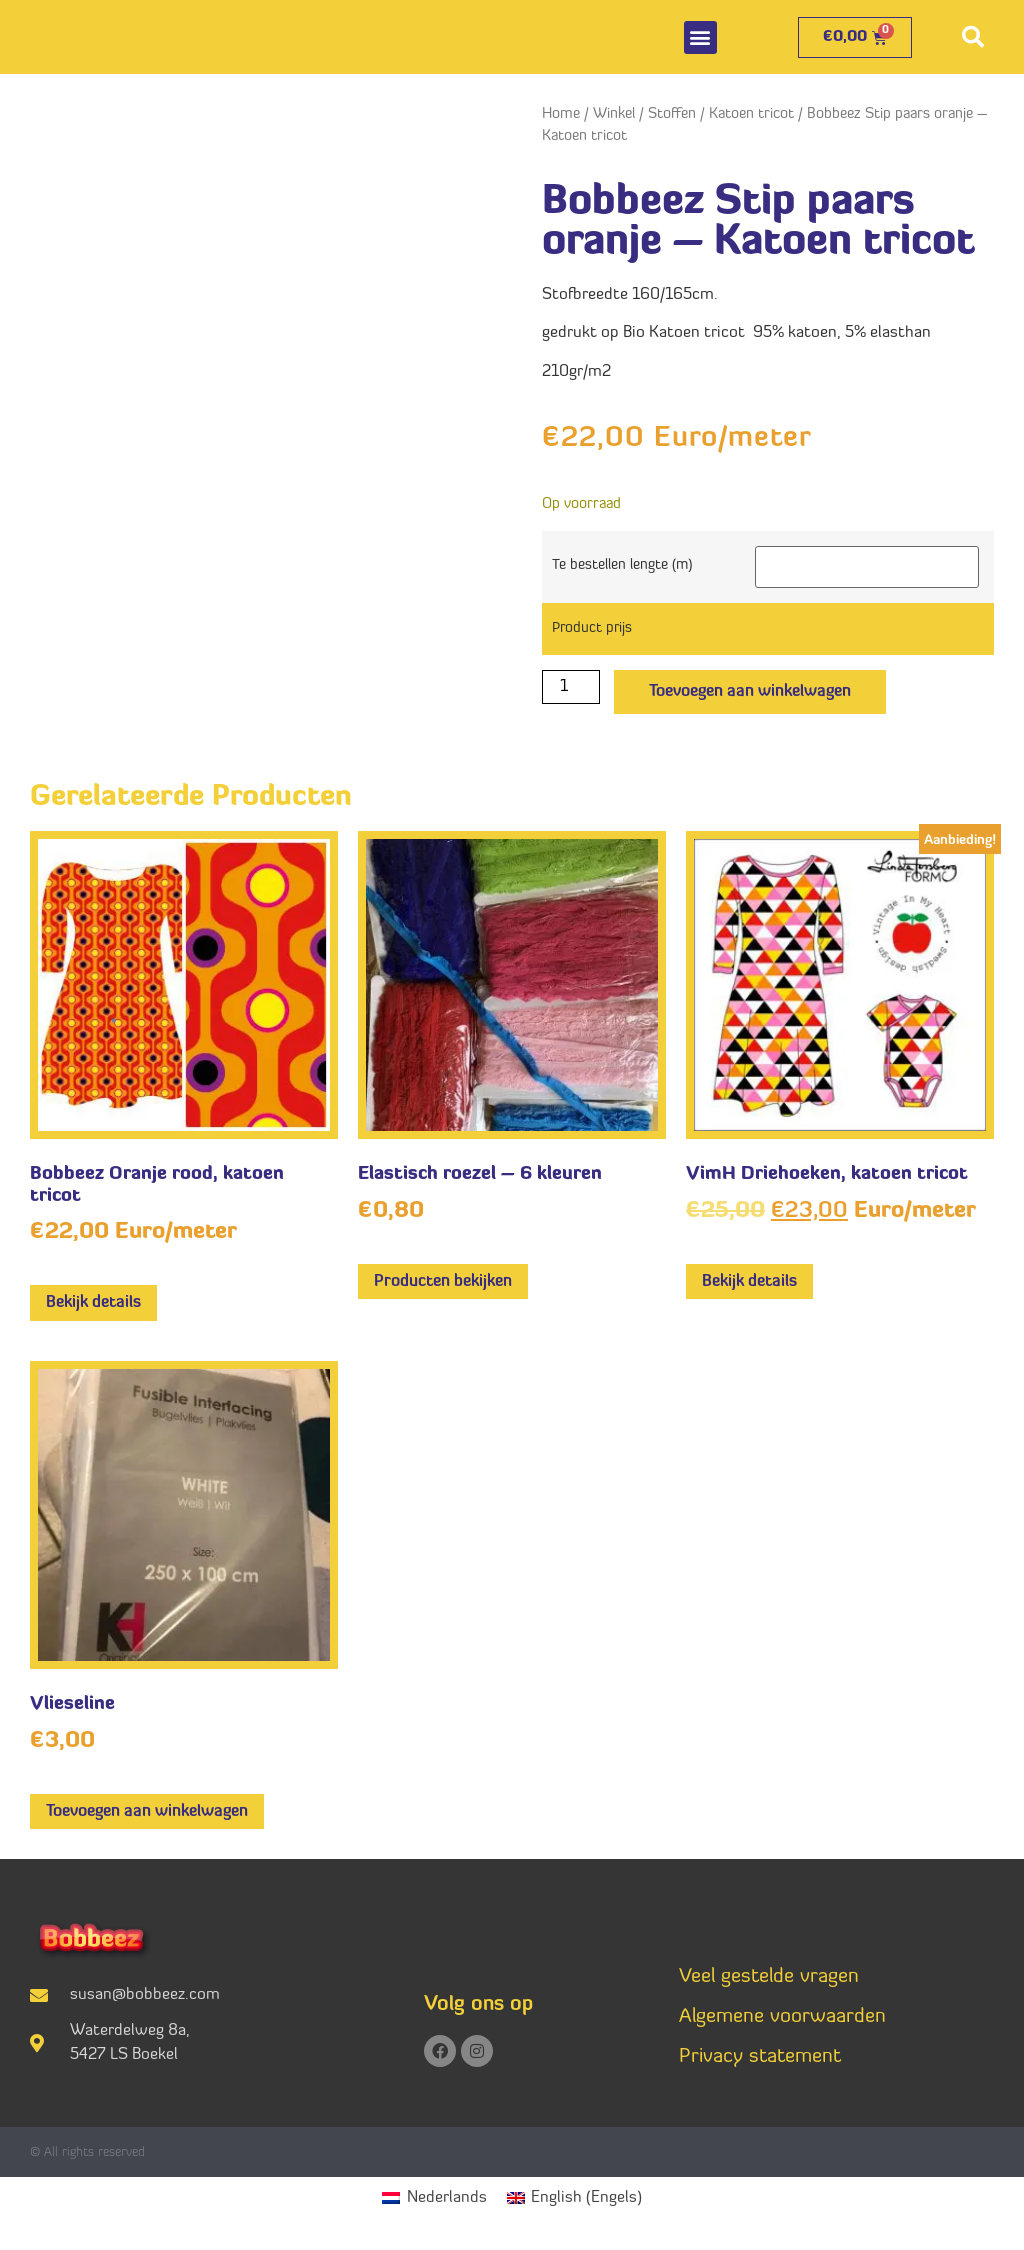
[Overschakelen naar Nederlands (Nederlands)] (434, 2198)
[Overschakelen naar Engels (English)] (574, 2198)
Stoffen (672, 114)
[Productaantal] (571, 687)
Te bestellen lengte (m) (622, 566)
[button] (700, 37)
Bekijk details (93, 1303)
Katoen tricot (751, 114)
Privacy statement (760, 2057)
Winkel (614, 114)
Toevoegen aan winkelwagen (750, 692)
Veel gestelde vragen (769, 1977)
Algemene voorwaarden (782, 2017)
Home (561, 114)
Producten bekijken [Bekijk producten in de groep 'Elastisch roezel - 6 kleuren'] (443, 1282)
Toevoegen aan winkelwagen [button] (147, 1812)
